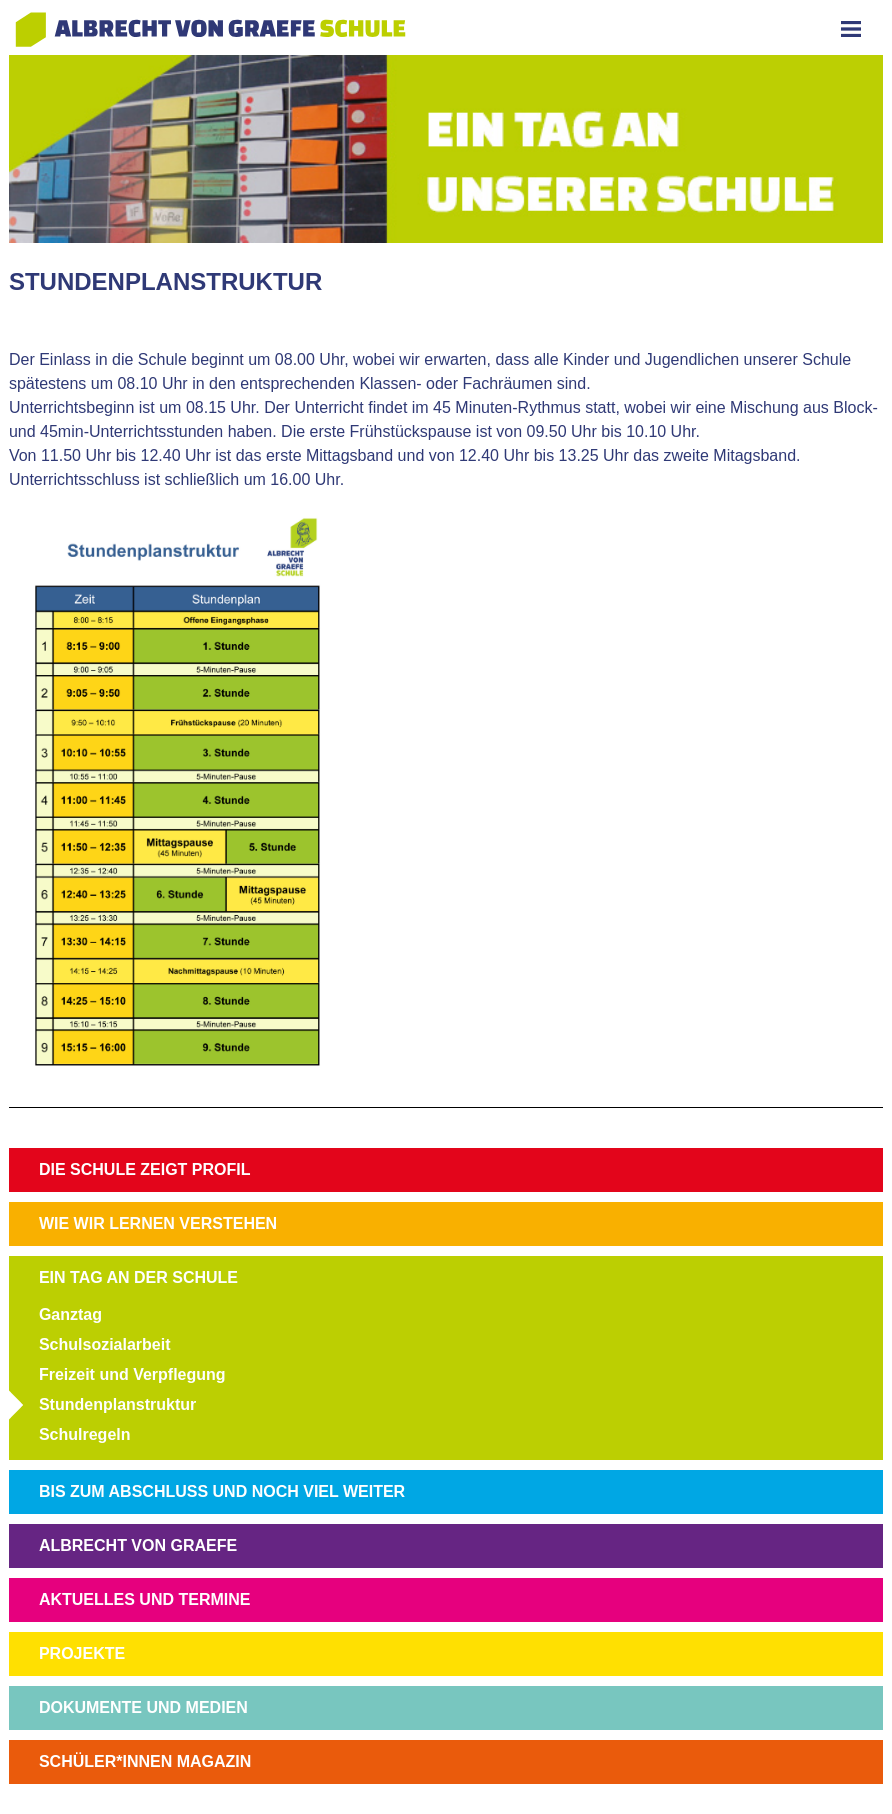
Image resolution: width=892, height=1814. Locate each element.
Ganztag (70, 1314)
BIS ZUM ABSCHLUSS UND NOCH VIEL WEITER (222, 1491)
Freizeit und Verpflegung (132, 1374)
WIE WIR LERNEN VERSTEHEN (158, 1223)
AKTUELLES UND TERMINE (145, 1599)
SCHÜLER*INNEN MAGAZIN (145, 1761)
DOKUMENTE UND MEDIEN (143, 1707)
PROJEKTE (82, 1653)
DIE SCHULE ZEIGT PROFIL (145, 1169)
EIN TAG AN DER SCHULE (138, 1277)
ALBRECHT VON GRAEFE (138, 1545)
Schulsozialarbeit (105, 1344)
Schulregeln (85, 1434)
